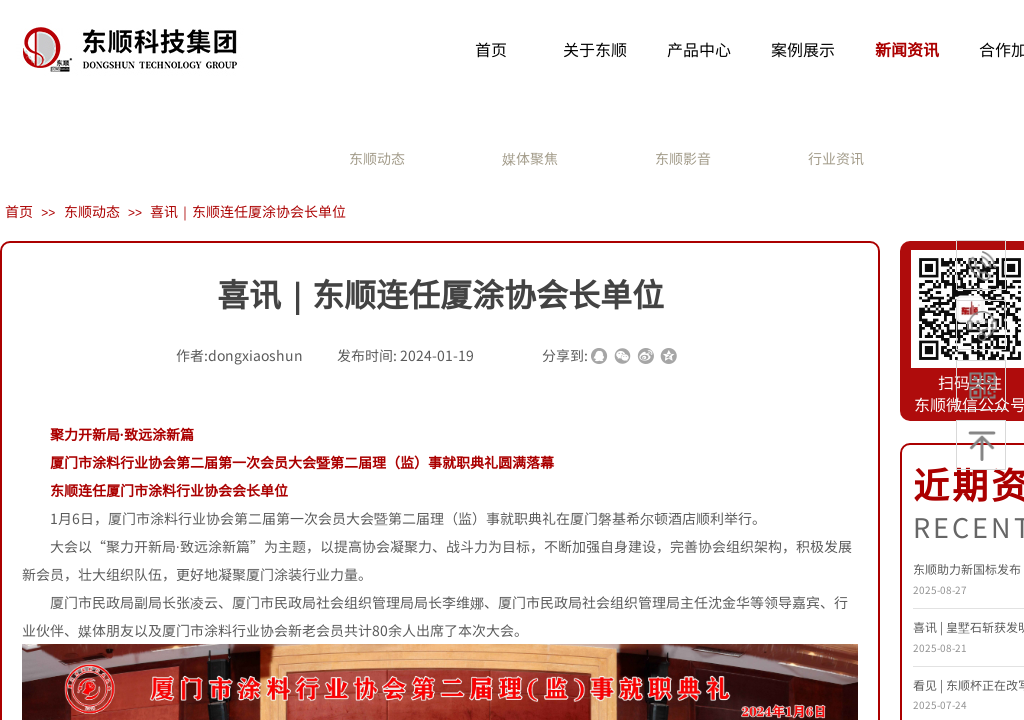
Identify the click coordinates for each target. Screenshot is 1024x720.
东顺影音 (683, 158)
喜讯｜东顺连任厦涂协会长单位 (248, 211)
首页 (19, 211)
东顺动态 (377, 158)
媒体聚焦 (530, 158)
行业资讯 (836, 158)
